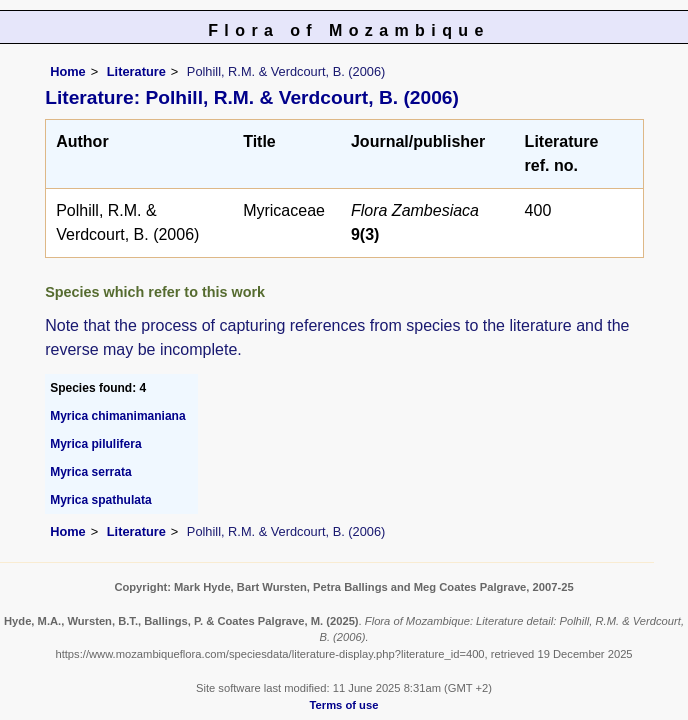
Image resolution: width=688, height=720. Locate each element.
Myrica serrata (90, 472)
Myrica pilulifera (95, 444)
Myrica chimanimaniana (117, 416)
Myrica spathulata (100, 500)
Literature (136, 71)
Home (68, 71)
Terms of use (344, 705)
